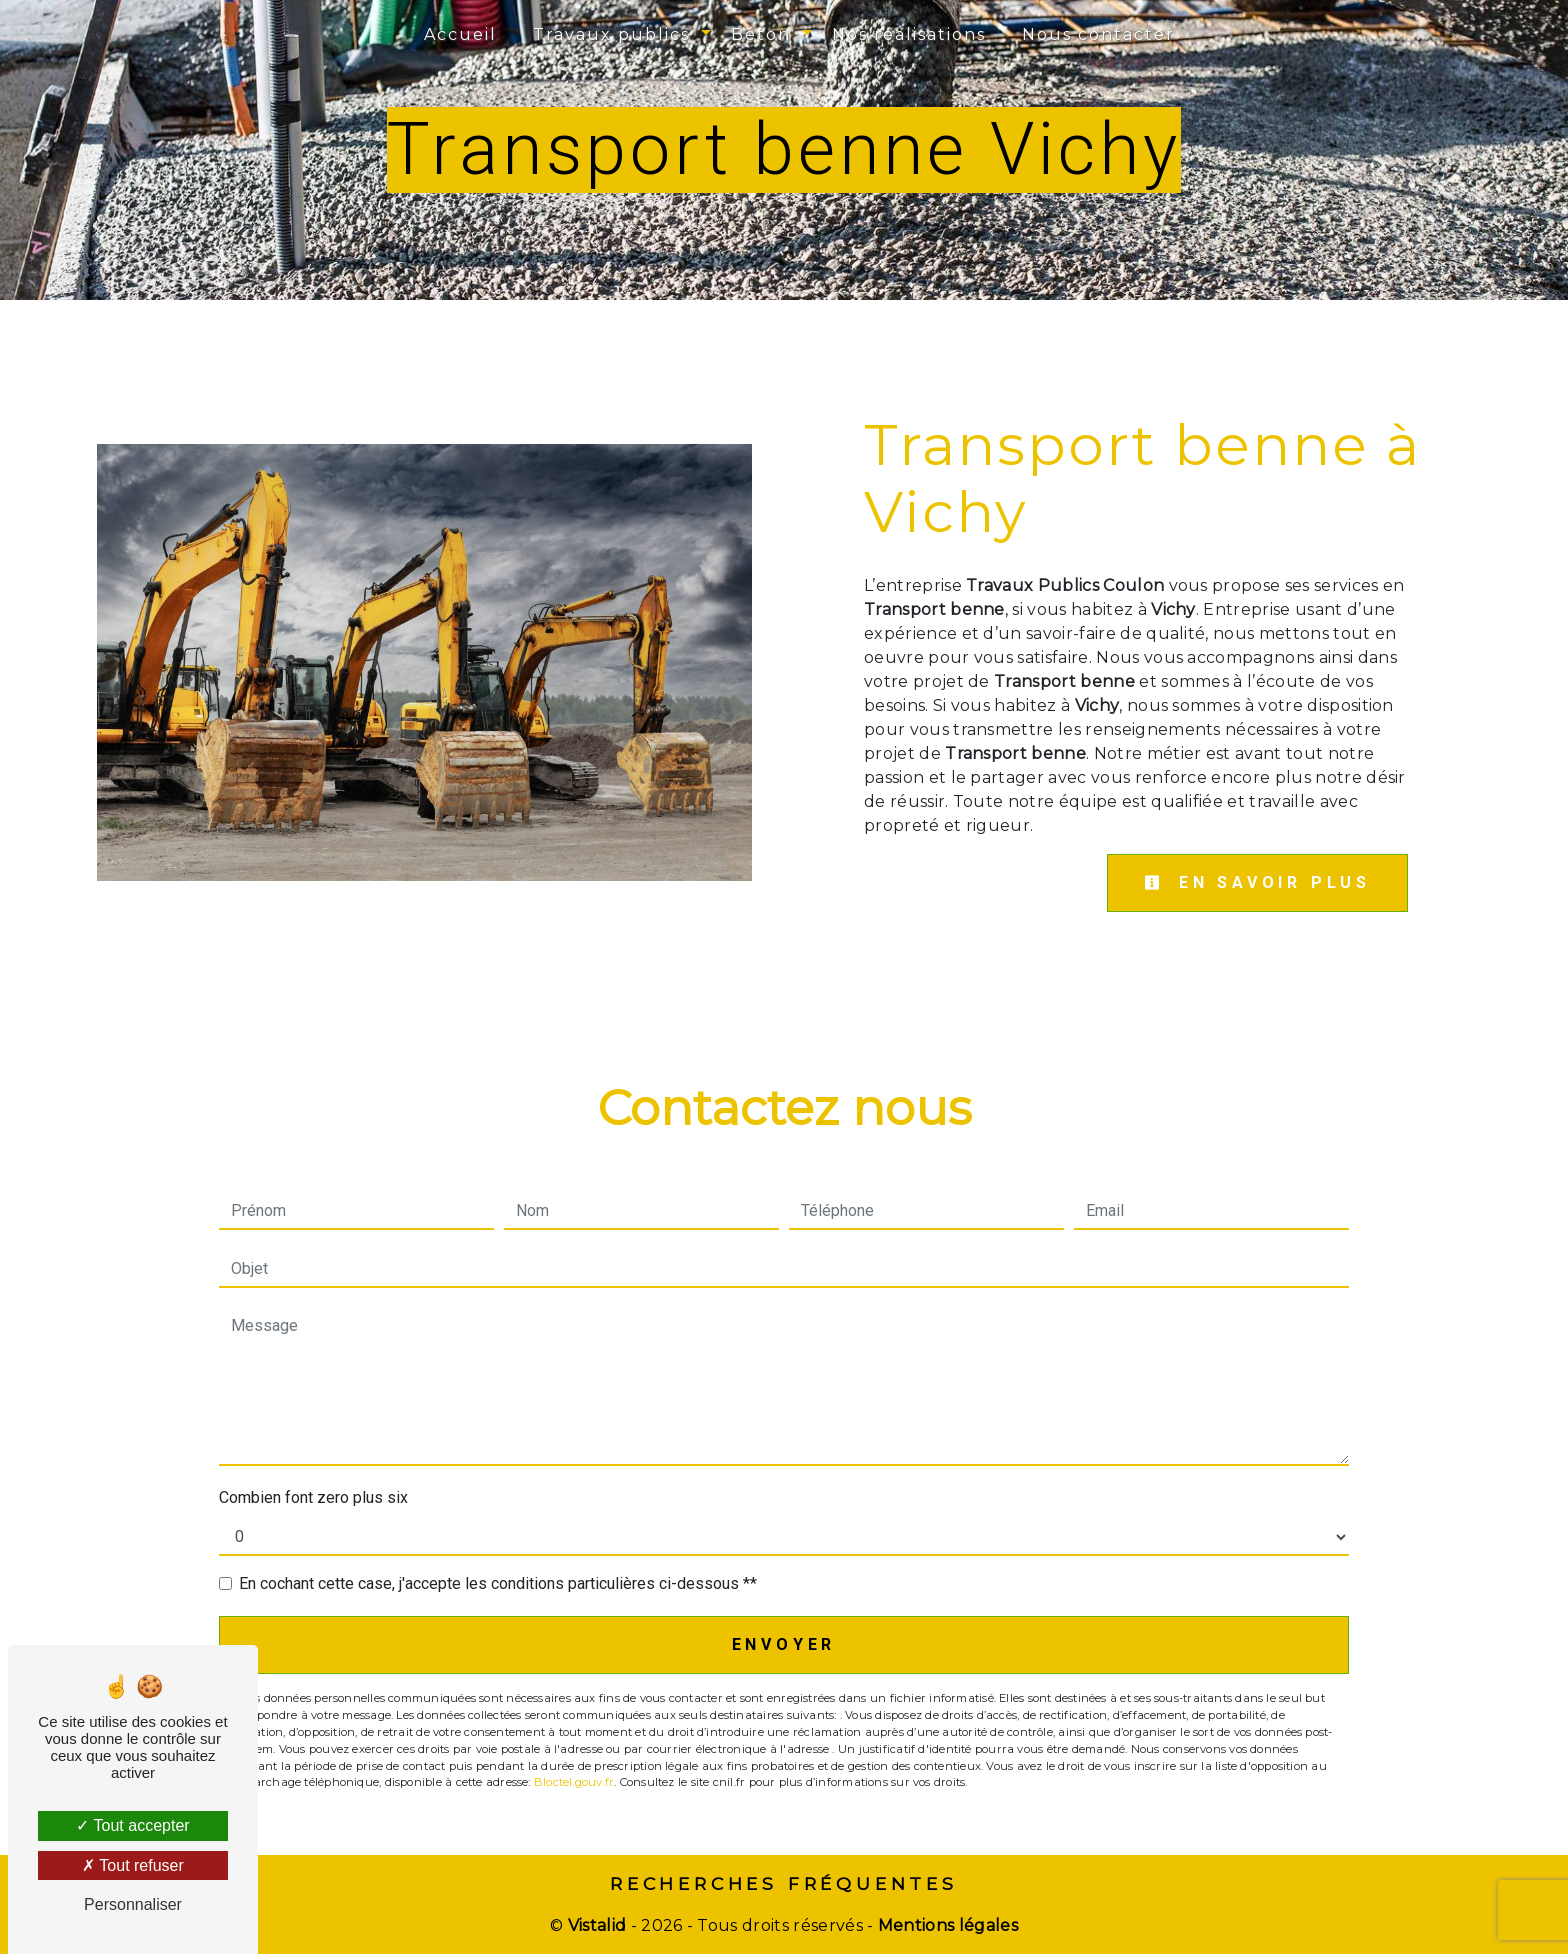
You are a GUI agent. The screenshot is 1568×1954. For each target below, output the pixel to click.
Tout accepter (132, 1825)
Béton (761, 34)
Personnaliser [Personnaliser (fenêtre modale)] (133, 1904)
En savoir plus (1257, 882)
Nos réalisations (909, 34)
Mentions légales (946, 1925)
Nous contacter (1098, 34)
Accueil (460, 34)
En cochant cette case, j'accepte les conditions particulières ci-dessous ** (498, 1583)
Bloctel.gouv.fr (574, 1782)
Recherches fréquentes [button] (784, 1883)
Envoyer (784, 1644)
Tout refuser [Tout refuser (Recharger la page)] (133, 1865)
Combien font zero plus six (313, 1497)
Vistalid (597, 1925)
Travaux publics (611, 34)
